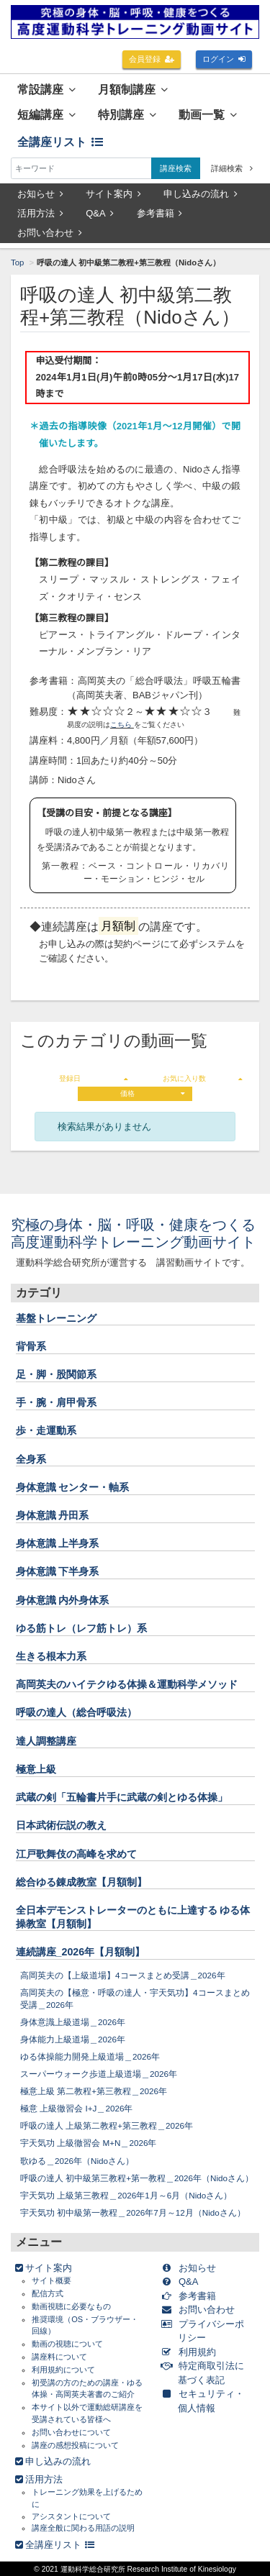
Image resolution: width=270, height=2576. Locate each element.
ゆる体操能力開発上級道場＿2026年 (90, 2056)
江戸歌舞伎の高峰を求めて (76, 1854)
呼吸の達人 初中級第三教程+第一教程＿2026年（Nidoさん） (136, 2178)
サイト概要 (51, 2280)
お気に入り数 (203, 1078)
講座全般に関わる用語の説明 (83, 2528)
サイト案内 (113, 193)
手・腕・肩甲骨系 (56, 1402)
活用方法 (40, 213)
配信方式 (47, 2293)
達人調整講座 (46, 1741)
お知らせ (40, 193)
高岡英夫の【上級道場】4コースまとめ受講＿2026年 (122, 1975)
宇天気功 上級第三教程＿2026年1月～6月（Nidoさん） (126, 2195)
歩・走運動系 (46, 1430)
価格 (153, 1093)
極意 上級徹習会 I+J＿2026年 (76, 2108)
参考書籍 (160, 213)
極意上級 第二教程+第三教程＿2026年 (93, 2091)
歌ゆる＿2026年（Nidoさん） (77, 2160)
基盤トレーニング (56, 1318)
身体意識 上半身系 (57, 1543)
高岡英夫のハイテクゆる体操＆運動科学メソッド (127, 1684)
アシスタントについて (71, 2516)
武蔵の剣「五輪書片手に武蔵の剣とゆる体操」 (122, 1797)
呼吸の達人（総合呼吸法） (76, 1712)
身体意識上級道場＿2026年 (72, 2022)
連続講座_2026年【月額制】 (80, 1952)
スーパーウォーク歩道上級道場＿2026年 (98, 2073)
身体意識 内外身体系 (62, 1600)
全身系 (31, 1459)
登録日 (93, 1078)
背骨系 (31, 1346)
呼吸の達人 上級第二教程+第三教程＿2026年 (106, 2125)
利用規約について (63, 2369)
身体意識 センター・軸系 (73, 1487)
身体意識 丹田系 (52, 1515)
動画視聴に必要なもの (71, 2306)
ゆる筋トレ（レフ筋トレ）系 (81, 1628)
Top (17, 262)
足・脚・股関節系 (56, 1374)
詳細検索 (232, 168)
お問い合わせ (49, 232)
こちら (122, 725)
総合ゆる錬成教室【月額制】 (81, 1882)
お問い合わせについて (71, 2432)
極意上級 (36, 1769)
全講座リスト (60, 142)
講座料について (59, 2356)
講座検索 (176, 168)
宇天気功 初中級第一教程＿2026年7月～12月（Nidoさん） (133, 2212)
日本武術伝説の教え (61, 1825)
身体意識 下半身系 (57, 1571)
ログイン (224, 59)
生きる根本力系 (51, 1656)
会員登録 (152, 59)
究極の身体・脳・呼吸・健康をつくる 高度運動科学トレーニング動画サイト (140, 1233)
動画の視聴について (67, 2343)
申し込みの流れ (200, 193)
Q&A (100, 213)
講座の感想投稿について (75, 2445)
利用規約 (191, 2352)
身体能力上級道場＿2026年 (72, 2039)
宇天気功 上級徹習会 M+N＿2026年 (88, 2142)
